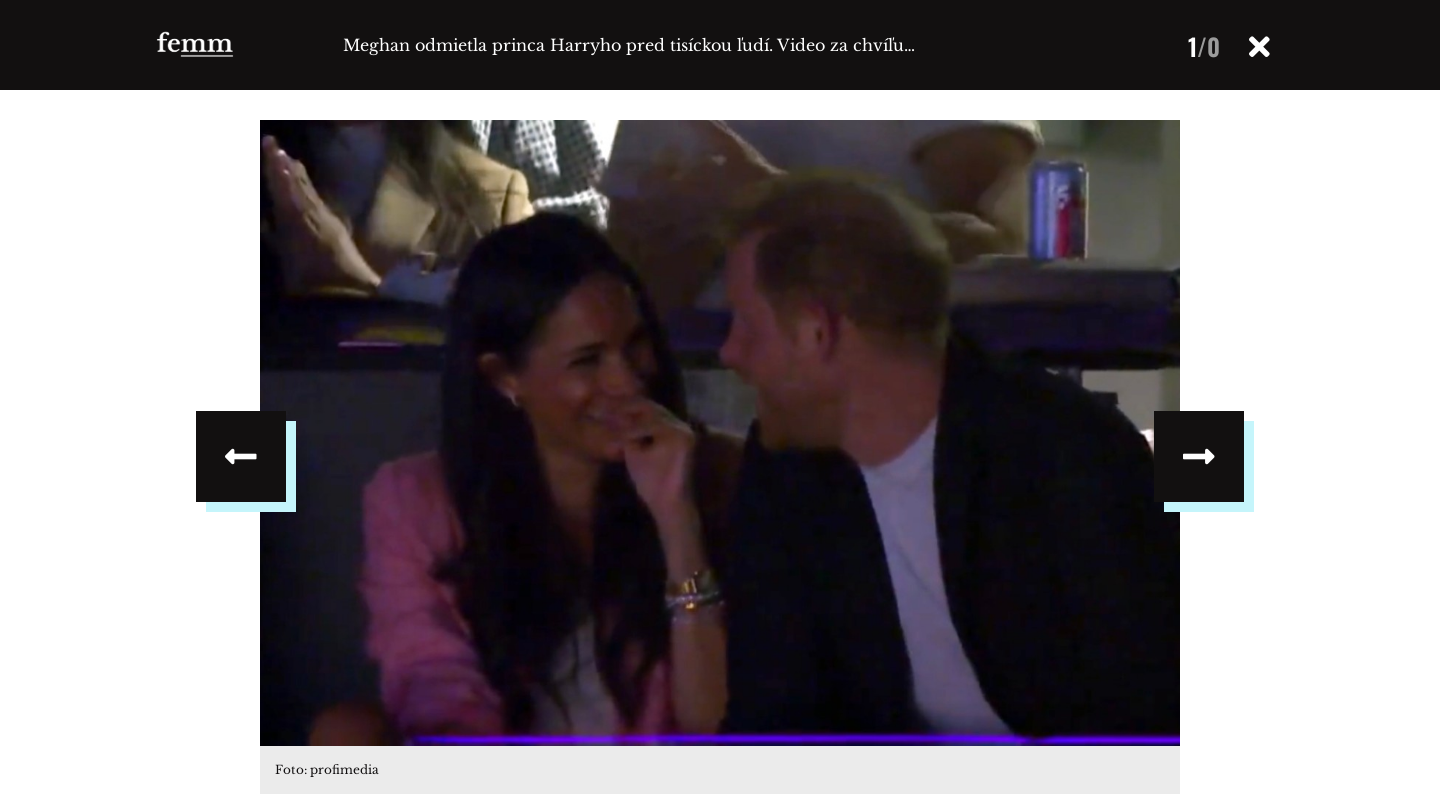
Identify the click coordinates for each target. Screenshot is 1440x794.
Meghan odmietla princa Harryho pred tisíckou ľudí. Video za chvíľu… (629, 45)
